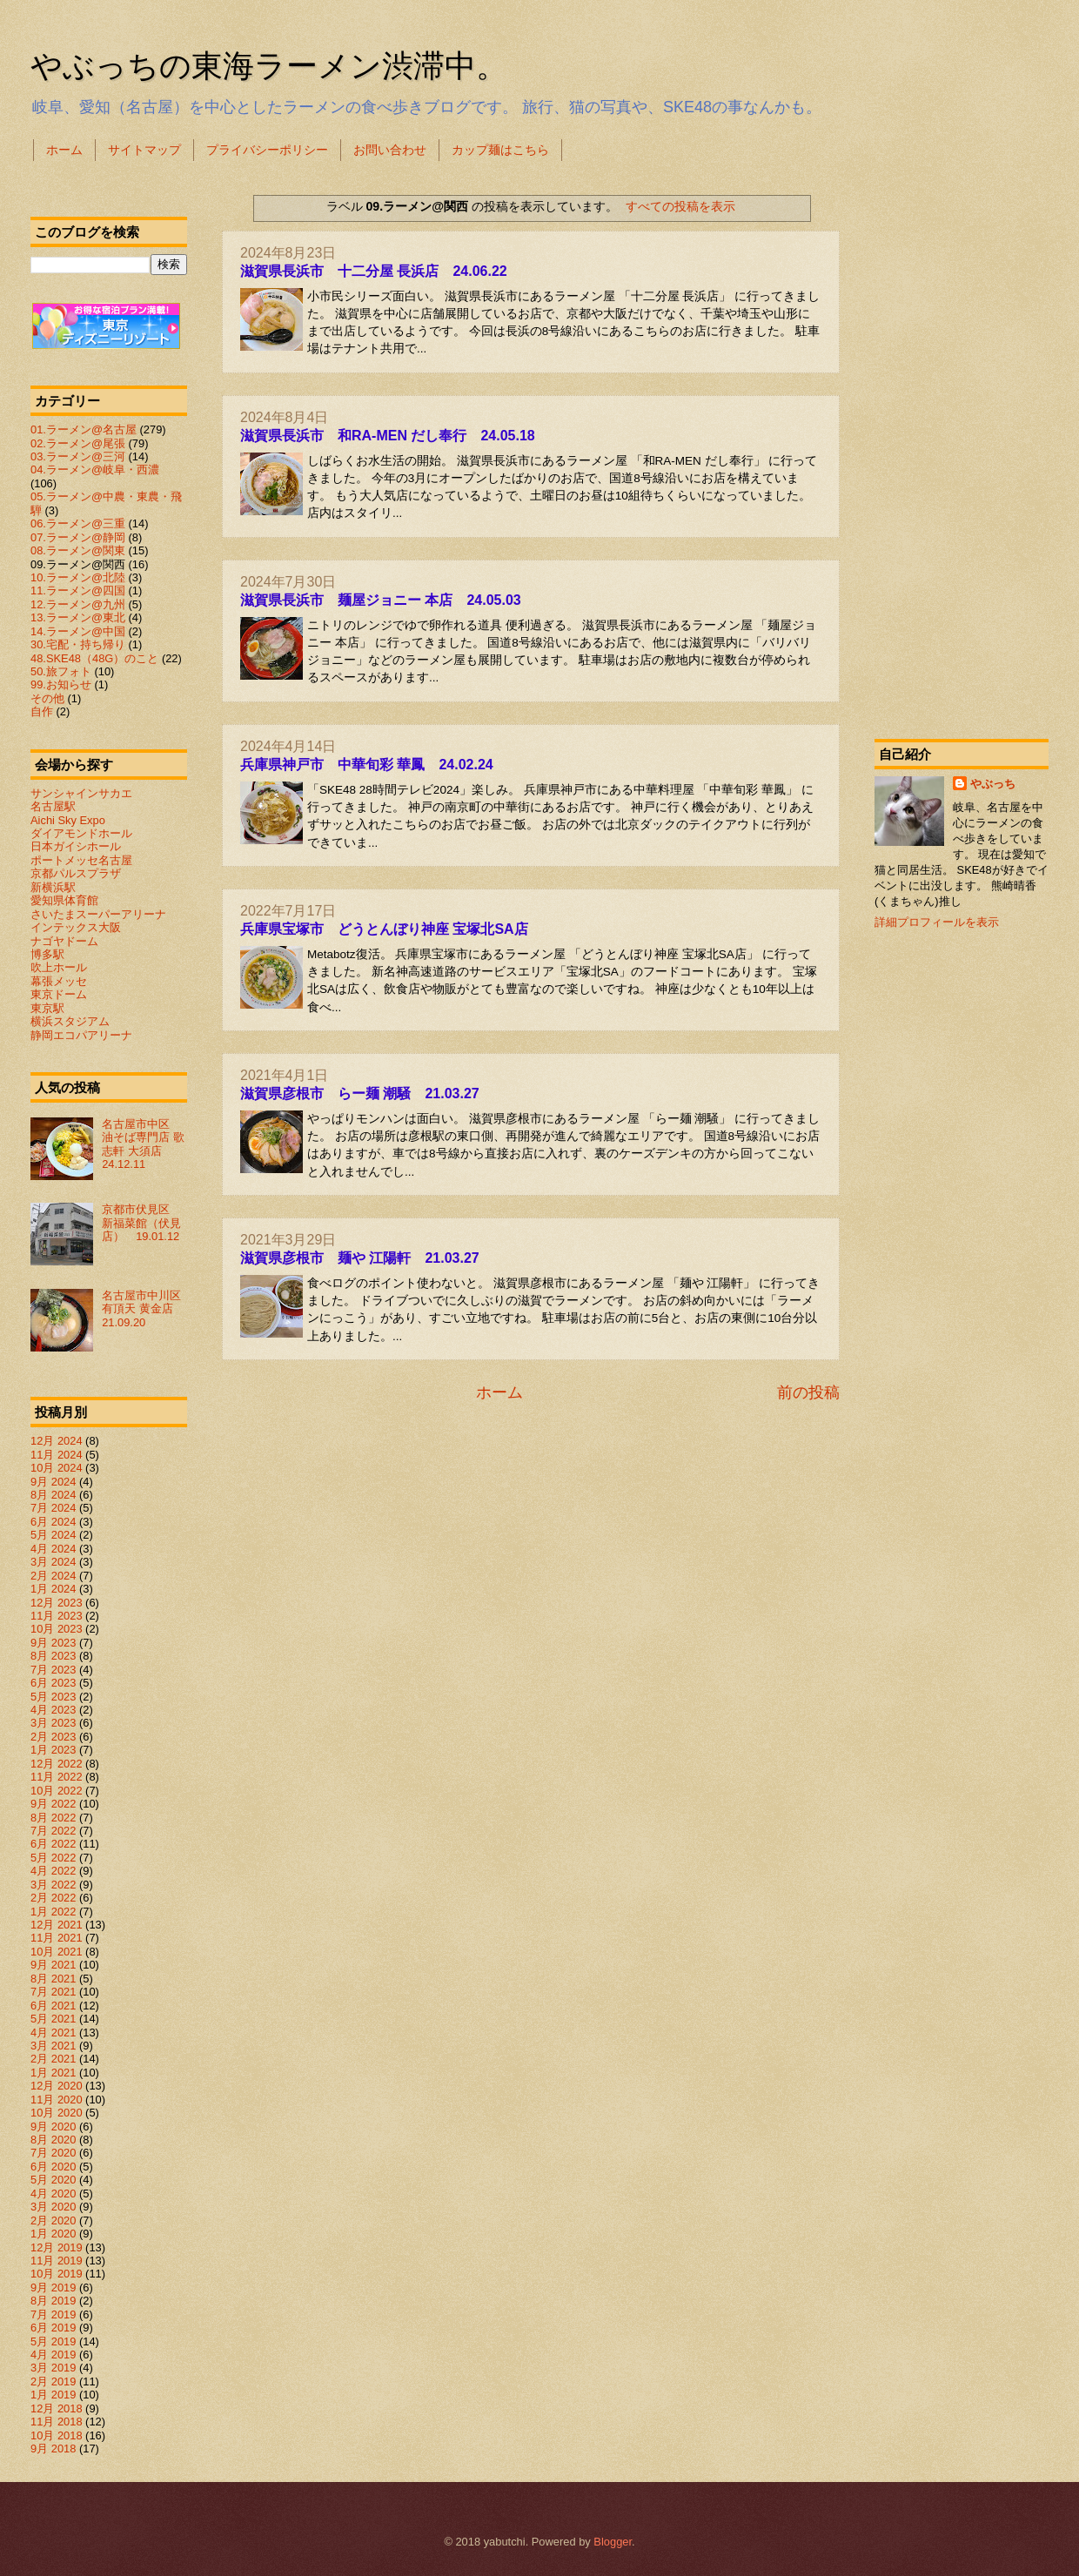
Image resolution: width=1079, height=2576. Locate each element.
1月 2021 (53, 2072)
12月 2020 (56, 2085)
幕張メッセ (58, 981)
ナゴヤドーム (64, 941)
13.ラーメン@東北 (77, 617)
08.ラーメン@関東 (77, 550)
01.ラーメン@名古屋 (83, 429)
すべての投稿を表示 (680, 206)
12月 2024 (56, 1440)
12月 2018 (56, 2408)
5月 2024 (53, 1534)
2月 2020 (53, 2220)
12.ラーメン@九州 (77, 604)
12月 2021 (56, 1924)
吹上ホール (58, 967)
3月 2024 (53, 1561)
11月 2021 (56, 1937)
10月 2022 (56, 1790)
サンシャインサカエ (81, 793)
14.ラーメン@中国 (77, 631)
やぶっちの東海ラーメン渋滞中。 (268, 66)
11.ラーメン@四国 (77, 590)
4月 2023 (53, 1709)
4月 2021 (53, 2032)
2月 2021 (53, 2058)
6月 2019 (53, 2327)
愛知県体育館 (64, 900)
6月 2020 (53, 2166)
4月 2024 (53, 1548)
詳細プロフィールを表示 (937, 922)
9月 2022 (53, 1803)
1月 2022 (53, 1911)
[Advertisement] (962, 447)
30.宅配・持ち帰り (77, 644)
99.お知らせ (60, 684)
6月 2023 (53, 1682)
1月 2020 (53, 2233)
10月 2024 (56, 1467)
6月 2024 (53, 1521)
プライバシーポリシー (267, 150)
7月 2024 (53, 1507)
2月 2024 (53, 1575)
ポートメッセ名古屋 (81, 860)
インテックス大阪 (75, 927)
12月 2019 (56, 2247)
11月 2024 (56, 1454)
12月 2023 (56, 1602)
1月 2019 (53, 2394)
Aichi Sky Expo (67, 820)
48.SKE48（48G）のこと (94, 658)
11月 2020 (56, 2099)
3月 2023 (53, 1722)
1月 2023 (53, 1749)
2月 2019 (53, 2381)
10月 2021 (56, 1951)
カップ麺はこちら (500, 150)
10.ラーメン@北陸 (77, 577)
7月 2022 (53, 1830)
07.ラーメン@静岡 (77, 537)
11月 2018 (56, 2421)
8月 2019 (53, 2300)
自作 (41, 711)
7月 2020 (53, 2152)
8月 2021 (53, 1978)
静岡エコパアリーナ (81, 1035)
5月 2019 (53, 2341)
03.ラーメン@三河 (77, 456)
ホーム (64, 150)
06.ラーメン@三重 (77, 523)
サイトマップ (144, 150)
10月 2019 (56, 2273)
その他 (47, 698)
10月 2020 (56, 2112)
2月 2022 (53, 1897)
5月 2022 (53, 1857)
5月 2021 (53, 2018)
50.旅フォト (60, 671)
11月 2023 (56, 1615)
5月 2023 (53, 1696)
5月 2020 (53, 2179)
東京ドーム (58, 994)
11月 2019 (56, 2260)
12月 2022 (56, 1763)
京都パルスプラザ (75, 873)
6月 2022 (53, 1843)
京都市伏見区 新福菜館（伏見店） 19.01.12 (141, 1223)
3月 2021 (53, 2045)
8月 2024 (53, 1494)
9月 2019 (53, 2287)
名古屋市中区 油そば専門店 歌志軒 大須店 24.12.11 (143, 1144)
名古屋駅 (53, 806)
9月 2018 (53, 2448)
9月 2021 (53, 1964)
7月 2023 (53, 1669)
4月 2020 (53, 2193)
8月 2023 (53, 1655)
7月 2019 (53, 2314)
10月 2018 (56, 2435)
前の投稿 (808, 1392)
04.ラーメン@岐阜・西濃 (94, 469)
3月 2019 (53, 2367)
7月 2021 (53, 1991)
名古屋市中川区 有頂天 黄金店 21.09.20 (147, 1309)
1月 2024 (53, 1588)
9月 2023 (53, 1642)
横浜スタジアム (70, 1021)
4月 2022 (53, 1870)
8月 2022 (53, 1817)
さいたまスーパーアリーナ (98, 914)
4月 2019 (53, 2354)
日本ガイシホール (75, 846)
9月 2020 (53, 2126)
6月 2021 (53, 2005)
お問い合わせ (389, 150)
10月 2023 (56, 1628)
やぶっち (992, 783)
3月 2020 (53, 2206)
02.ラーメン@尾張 (77, 443)
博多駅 (47, 954)
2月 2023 (53, 1736)
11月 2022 (56, 1776)
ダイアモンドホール (81, 833)
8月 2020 (53, 2139)
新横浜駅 (53, 887)
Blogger (612, 2541)
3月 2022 (53, 1884)
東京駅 (47, 1008)
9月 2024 (53, 1481)
